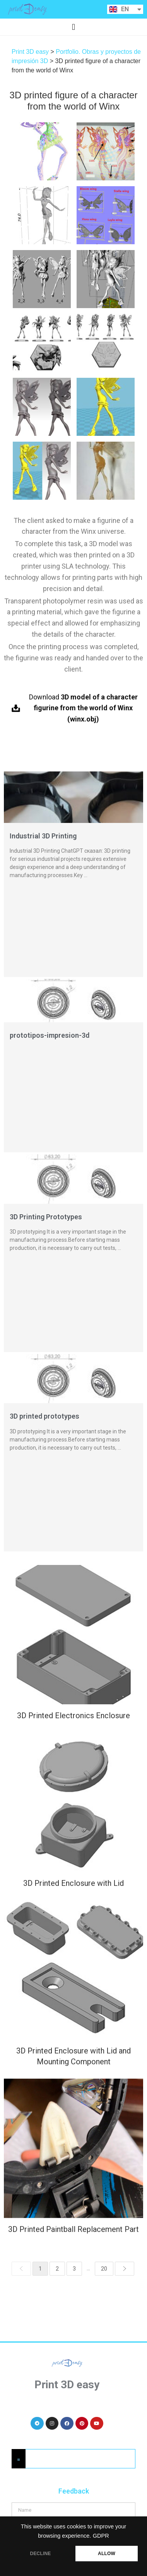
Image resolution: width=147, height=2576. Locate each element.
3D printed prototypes (44, 1416)
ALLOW (106, 2553)
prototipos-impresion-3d (49, 1035)
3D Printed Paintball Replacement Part (73, 2225)
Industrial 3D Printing (43, 836)
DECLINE (40, 2553)
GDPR (101, 2536)
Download (83, 708)
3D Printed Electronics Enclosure (73, 1715)
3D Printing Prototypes (46, 1217)
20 (104, 2268)
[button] (73, 27)
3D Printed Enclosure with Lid (73, 1882)
